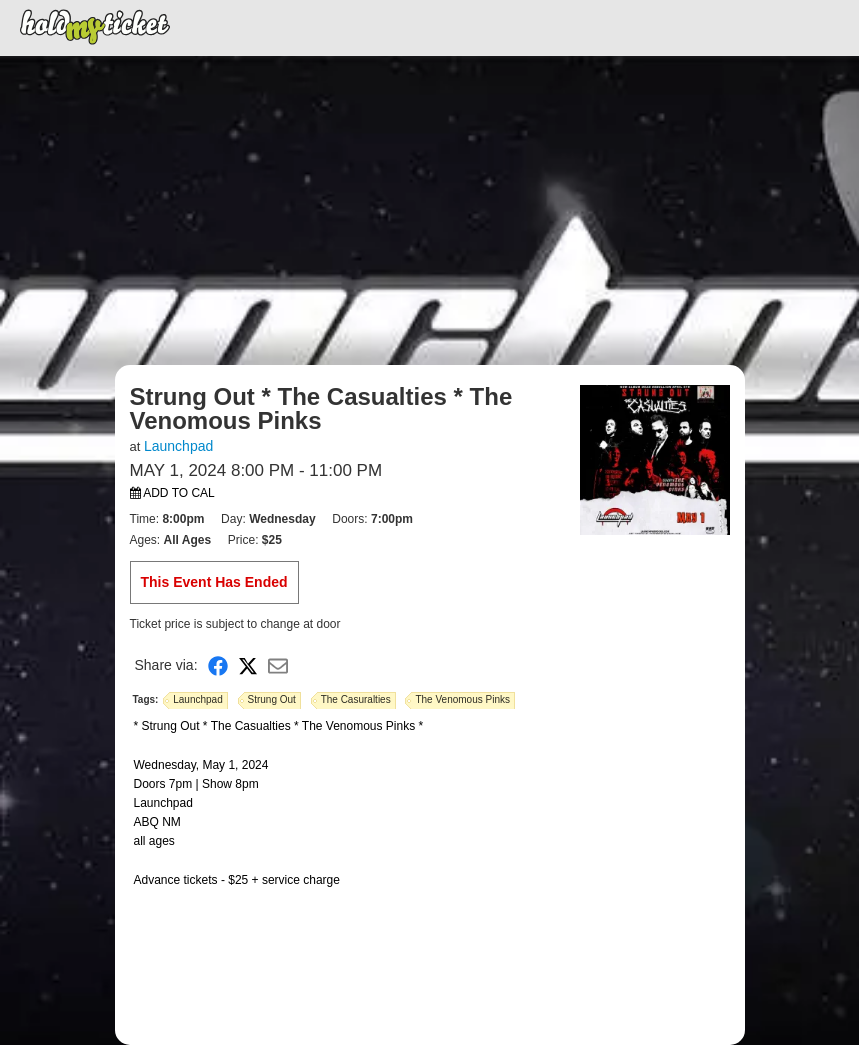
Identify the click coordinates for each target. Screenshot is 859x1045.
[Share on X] (248, 665)
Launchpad (178, 446)
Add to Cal (172, 493)
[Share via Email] (278, 665)
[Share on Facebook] (218, 665)
